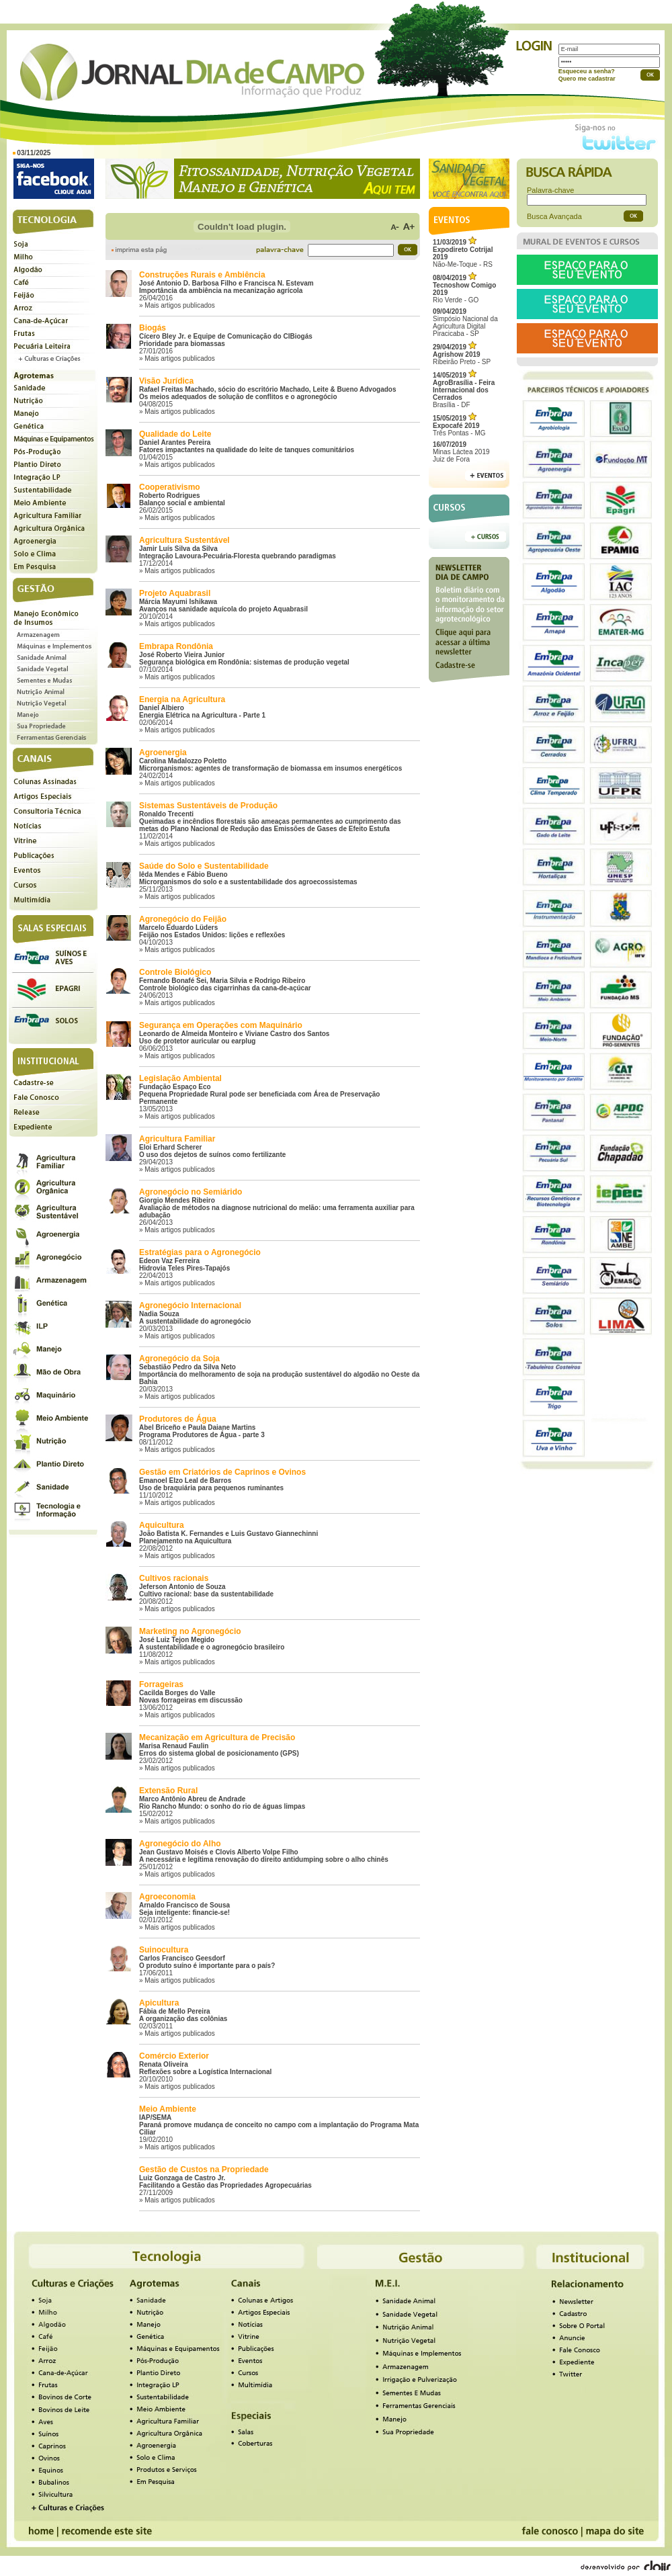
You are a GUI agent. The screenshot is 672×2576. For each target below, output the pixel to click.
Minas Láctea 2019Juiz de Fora (461, 452)
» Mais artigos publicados (177, 305)
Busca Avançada (554, 216)
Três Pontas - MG (459, 426)
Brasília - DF (464, 390)
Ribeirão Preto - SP (462, 354)
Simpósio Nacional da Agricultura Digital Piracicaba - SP (465, 322)
